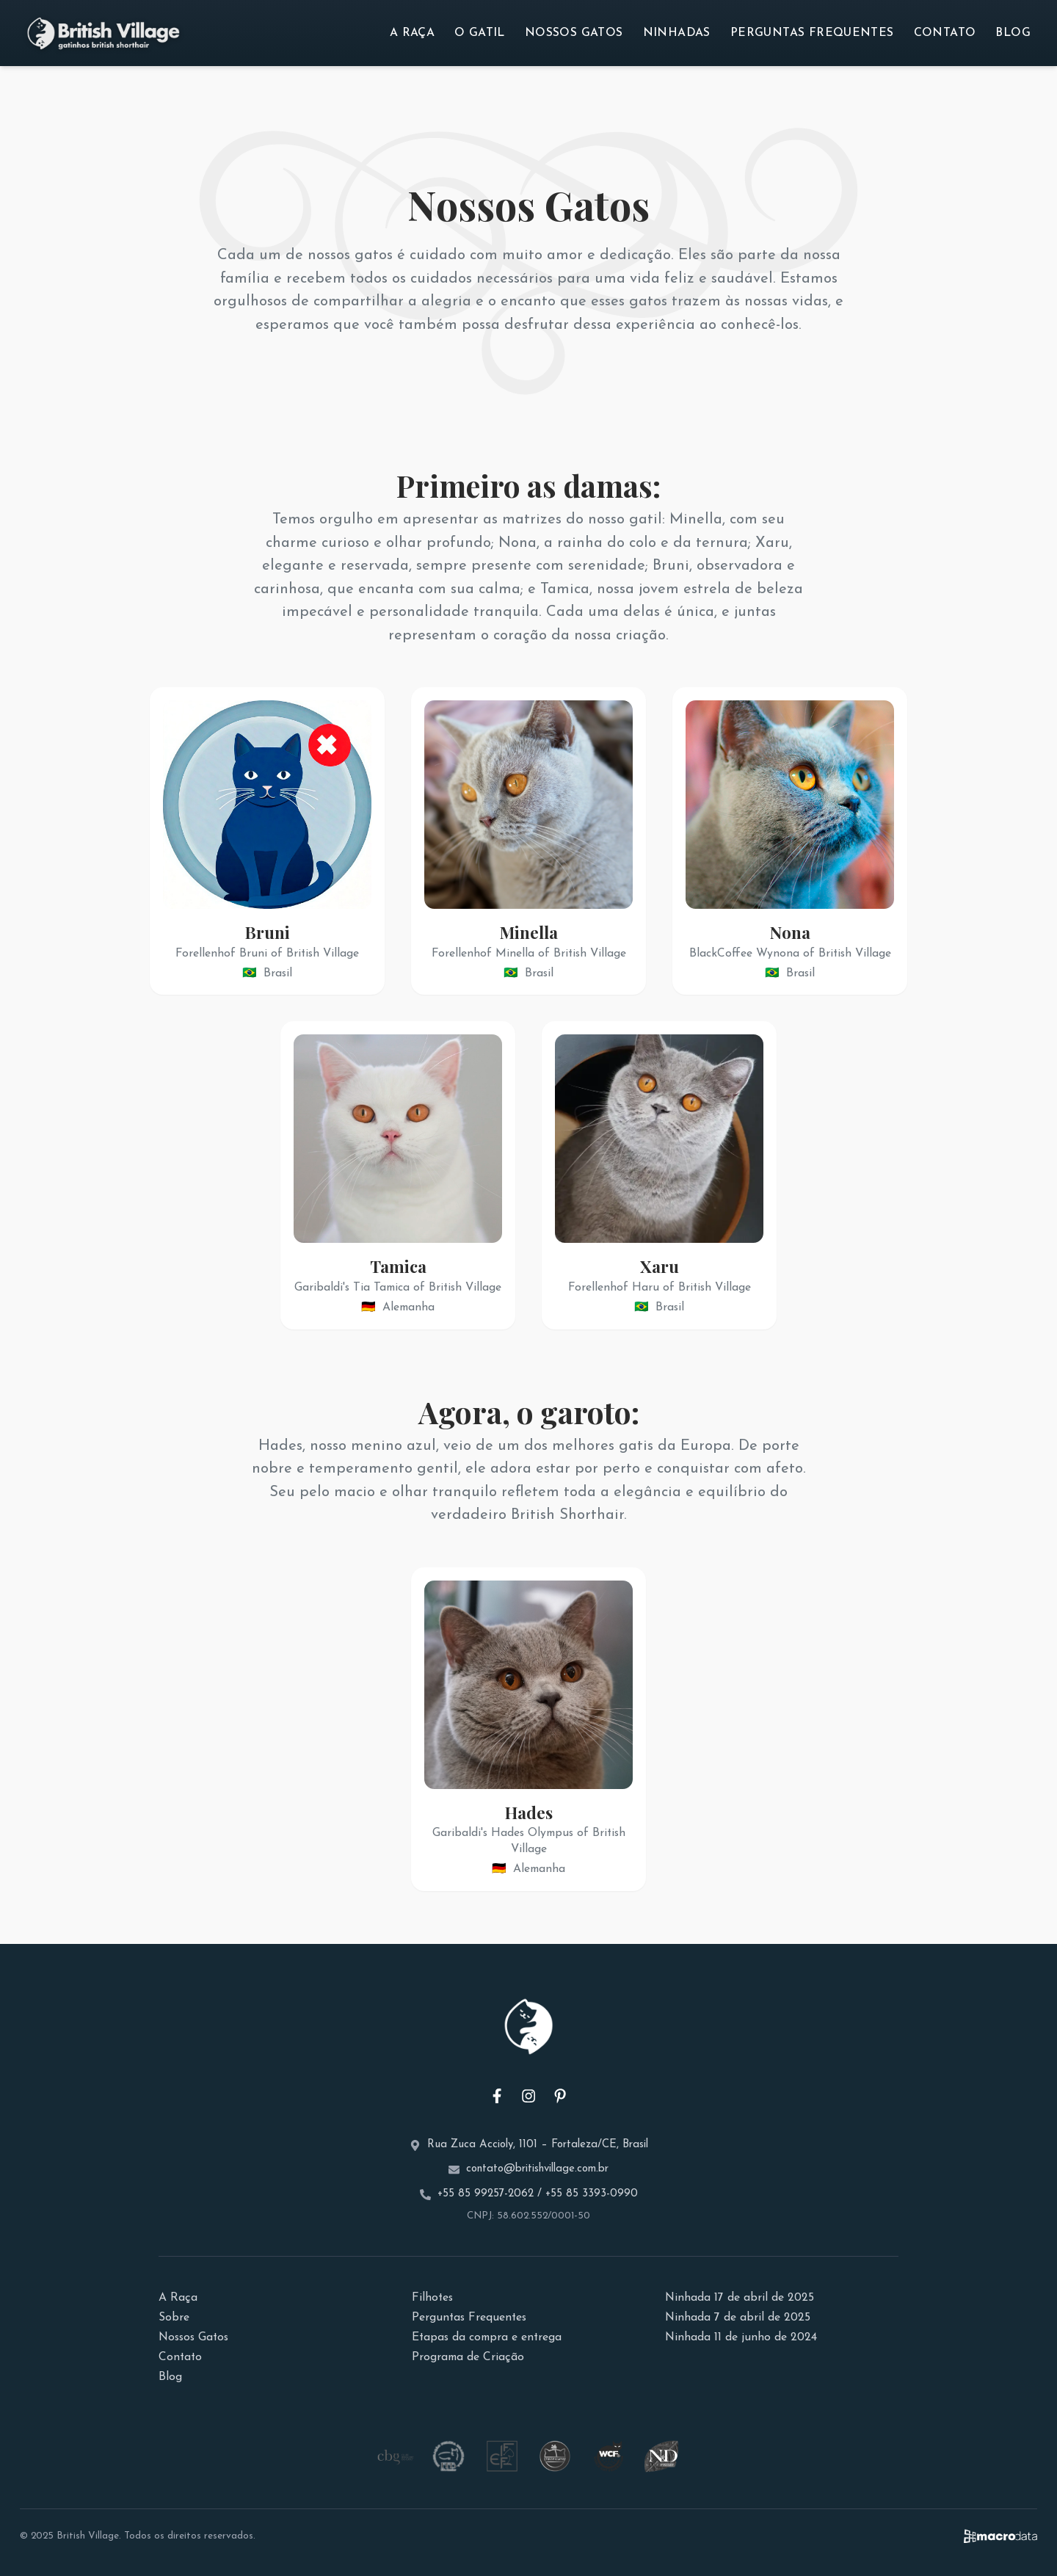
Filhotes (432, 2298)
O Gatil (479, 33)
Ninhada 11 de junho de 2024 (741, 2337)
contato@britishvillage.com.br (537, 2168)
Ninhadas (677, 33)
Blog (1013, 33)
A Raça (412, 33)
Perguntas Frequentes (812, 33)
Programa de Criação (468, 2357)
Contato (945, 33)
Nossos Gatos (574, 33)
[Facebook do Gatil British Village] (497, 2096)
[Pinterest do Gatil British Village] (560, 2096)
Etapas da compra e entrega (487, 2337)
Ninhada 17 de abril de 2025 (739, 2298)
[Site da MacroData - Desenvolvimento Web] (1000, 2536)
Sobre (174, 2317)
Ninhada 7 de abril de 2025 (737, 2317)
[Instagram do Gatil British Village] (528, 2096)
